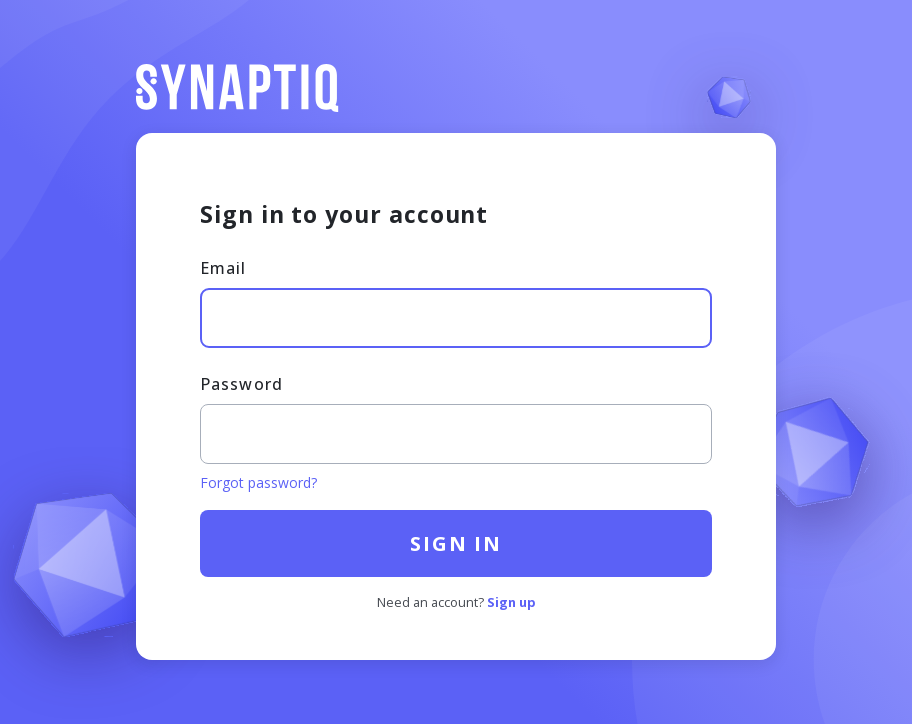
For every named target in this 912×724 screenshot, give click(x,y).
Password (241, 384)
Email (223, 268)
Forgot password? (258, 482)
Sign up (511, 602)
